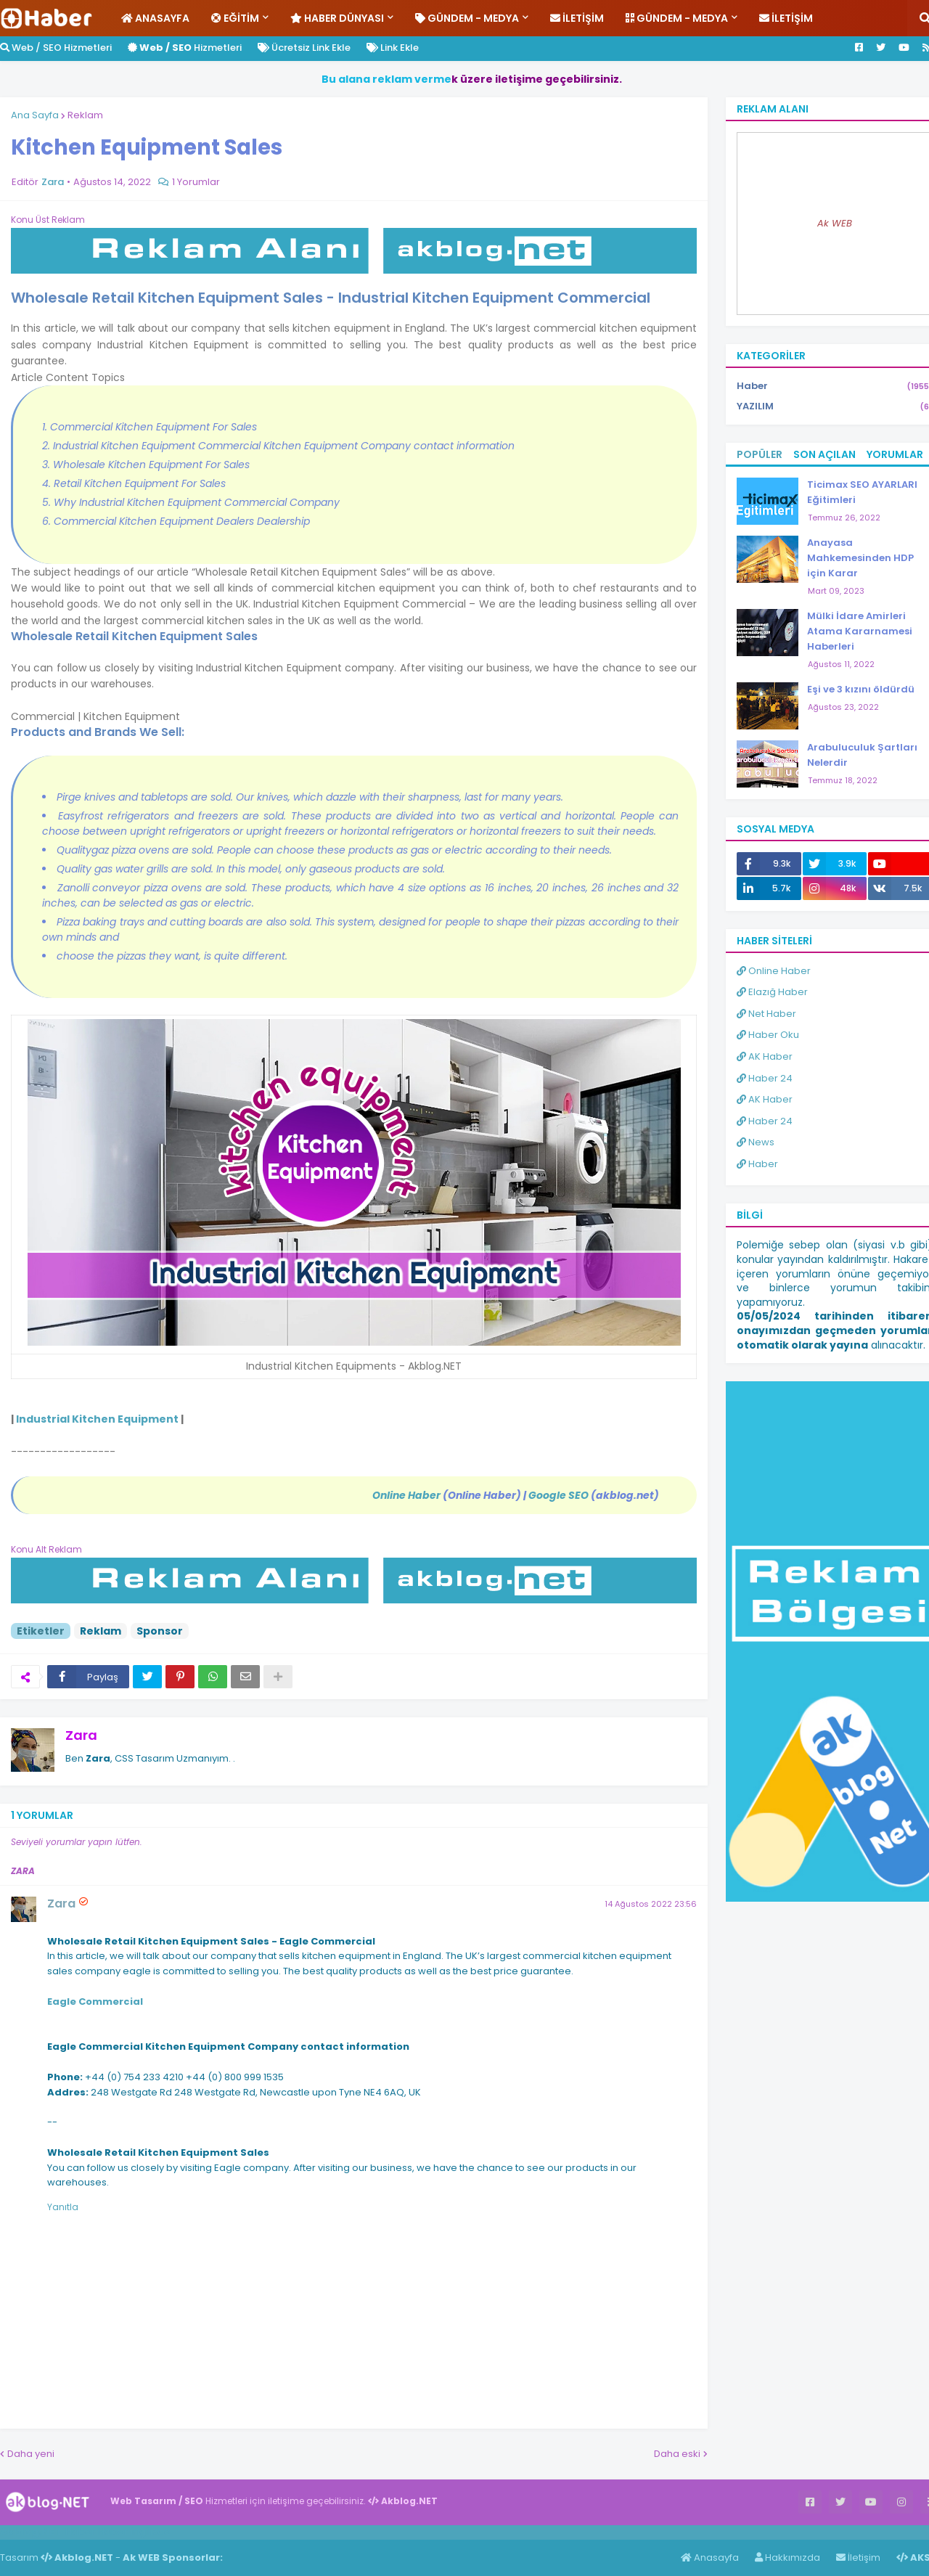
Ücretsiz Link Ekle (304, 47)
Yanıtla (62, 2207)
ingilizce (151, 2531)
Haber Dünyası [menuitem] (337, 18)
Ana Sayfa (35, 115)
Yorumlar (895, 454)
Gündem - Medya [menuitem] (467, 18)
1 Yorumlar (196, 182)
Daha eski (677, 2454)
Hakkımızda (787, 2557)
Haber (80, 2531)
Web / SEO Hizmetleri (56, 47)
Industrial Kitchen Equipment (97, 1419)
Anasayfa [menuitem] (155, 18)
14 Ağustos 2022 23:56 (651, 1904)
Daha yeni (30, 2454)
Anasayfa (710, 2557)
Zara (81, 1735)
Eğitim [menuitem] (235, 18)
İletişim (858, 2557)
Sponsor (159, 1631)
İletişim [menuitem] (577, 18)
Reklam (85, 115)
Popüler (759, 454)
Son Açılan (824, 454)
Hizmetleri (185, 47)
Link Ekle (393, 47)
